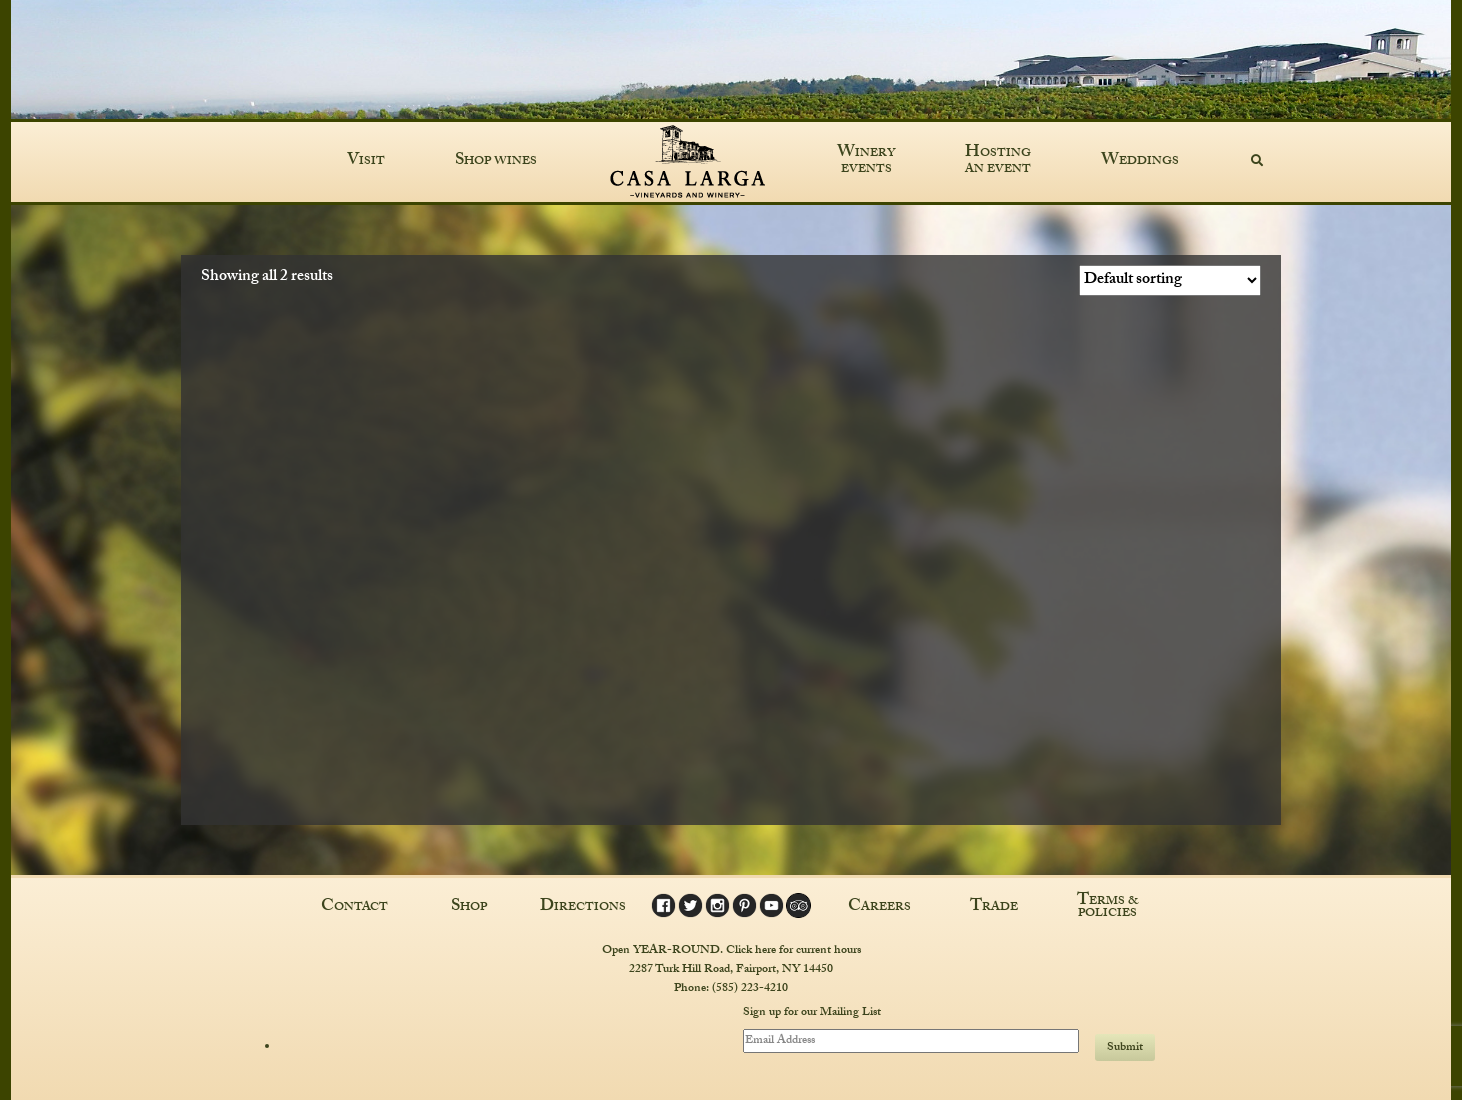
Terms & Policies (1108, 908)
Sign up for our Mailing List (812, 1014)
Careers (879, 908)
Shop (469, 908)
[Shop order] (1170, 280)
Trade (994, 908)
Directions (583, 908)
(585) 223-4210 (750, 989)
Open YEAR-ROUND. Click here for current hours (731, 951)
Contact (354, 908)
